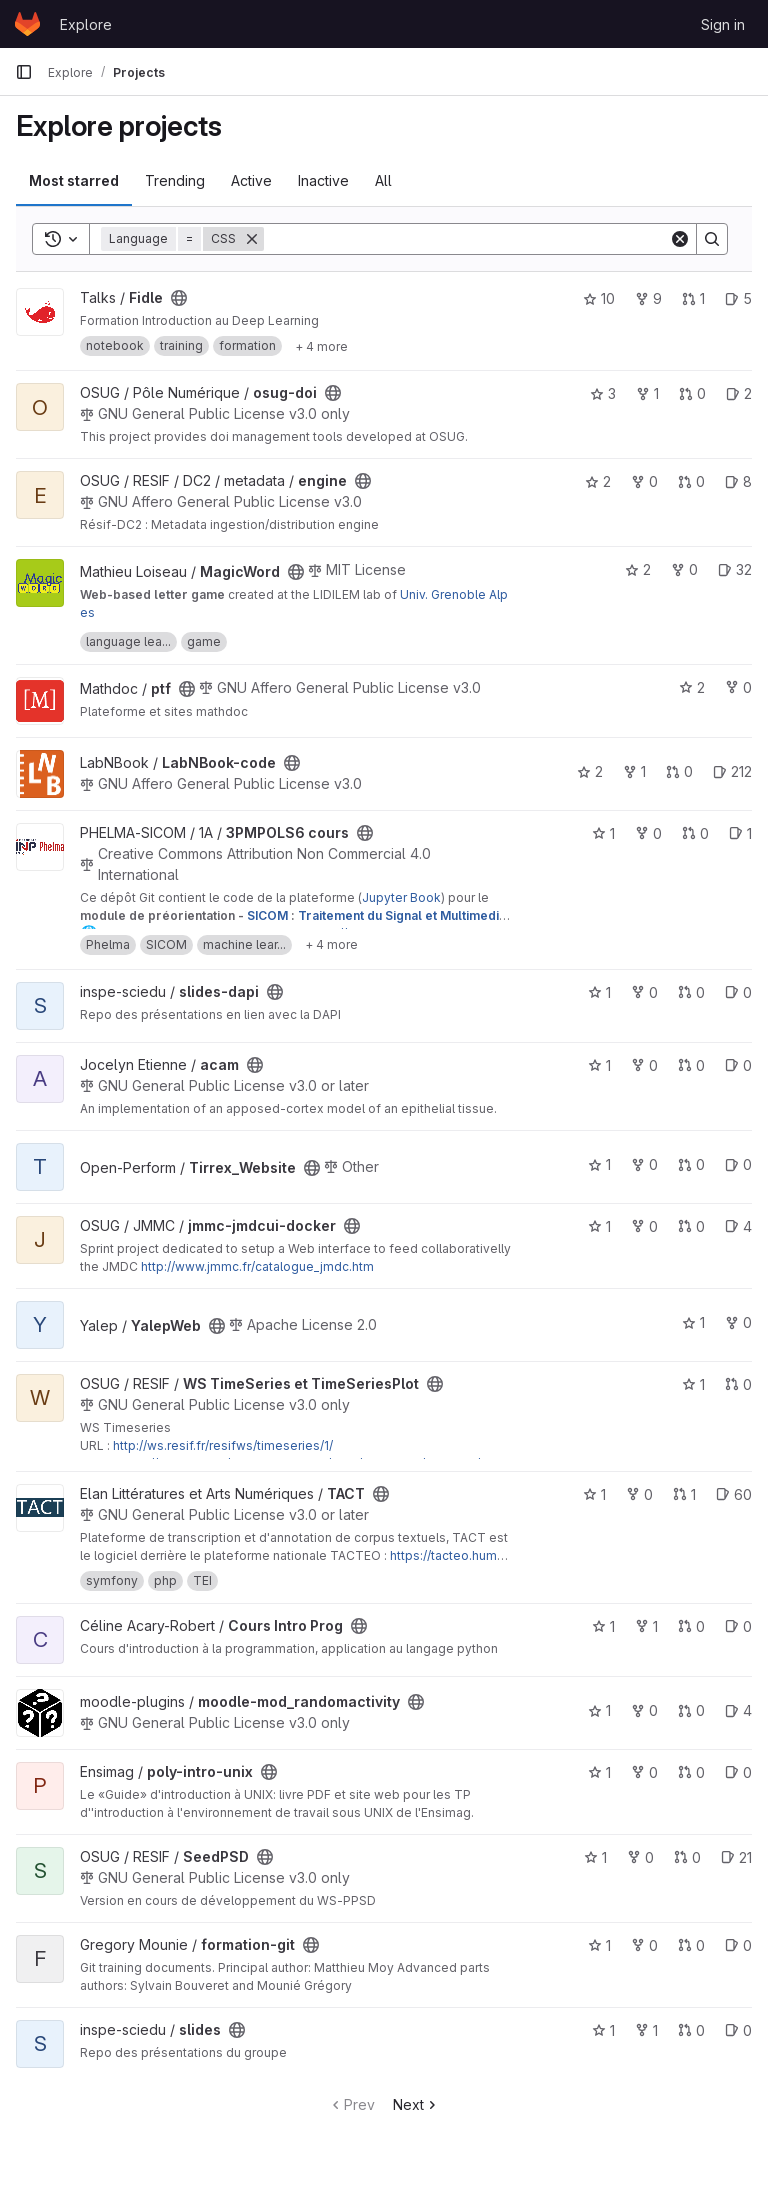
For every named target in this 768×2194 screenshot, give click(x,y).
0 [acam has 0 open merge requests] (691, 1065)
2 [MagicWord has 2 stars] (638, 569)
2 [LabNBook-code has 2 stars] (590, 771)
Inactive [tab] (323, 180)
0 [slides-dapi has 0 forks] (644, 992)
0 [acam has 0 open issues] (738, 1065)
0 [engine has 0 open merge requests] (691, 481)
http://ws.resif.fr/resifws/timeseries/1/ (223, 1445)
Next (416, 2104)
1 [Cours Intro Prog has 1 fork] (646, 1626)
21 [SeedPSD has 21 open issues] (736, 1857)
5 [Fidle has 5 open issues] (738, 298)
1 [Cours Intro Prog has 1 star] (603, 1626)
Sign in (723, 24)
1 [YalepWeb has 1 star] (693, 1322)
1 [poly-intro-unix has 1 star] (599, 1772)
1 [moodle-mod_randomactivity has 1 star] (599, 1710)
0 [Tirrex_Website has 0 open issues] (738, 1164)
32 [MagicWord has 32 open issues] (735, 569)
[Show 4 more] (321, 346)
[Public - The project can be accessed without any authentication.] (179, 298)
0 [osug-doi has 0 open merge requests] (692, 393)
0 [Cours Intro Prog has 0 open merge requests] (691, 1626)
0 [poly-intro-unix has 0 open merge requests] (691, 1772)
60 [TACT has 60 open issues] (734, 1494)
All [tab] (383, 180)
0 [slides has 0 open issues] (738, 2030)
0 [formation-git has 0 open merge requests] (691, 1945)
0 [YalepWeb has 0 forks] (738, 1322)
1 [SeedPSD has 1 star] (595, 1857)
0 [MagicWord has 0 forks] (684, 569)
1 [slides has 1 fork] (646, 2030)
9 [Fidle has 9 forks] (648, 298)
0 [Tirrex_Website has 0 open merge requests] (691, 1164)
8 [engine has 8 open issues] (738, 481)
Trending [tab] (175, 180)
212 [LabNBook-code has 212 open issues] (732, 771)
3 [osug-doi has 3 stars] (603, 393)
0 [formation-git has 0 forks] (644, 1945)
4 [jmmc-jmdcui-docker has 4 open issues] (738, 1226)
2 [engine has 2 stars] (598, 481)
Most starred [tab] (74, 180)
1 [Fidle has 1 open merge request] (693, 298)
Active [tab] (251, 180)
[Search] (466, 239)
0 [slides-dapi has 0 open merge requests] (691, 992)
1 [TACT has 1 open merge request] (684, 1494)
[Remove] (252, 239)
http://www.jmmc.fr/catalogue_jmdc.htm (257, 1266)
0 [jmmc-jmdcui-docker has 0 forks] (644, 1226)
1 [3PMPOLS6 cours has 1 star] (603, 833)
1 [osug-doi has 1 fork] (647, 393)
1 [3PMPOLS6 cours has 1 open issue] (740, 833)
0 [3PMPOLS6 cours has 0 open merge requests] (695, 833)
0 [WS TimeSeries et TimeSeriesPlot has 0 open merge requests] (738, 1384)
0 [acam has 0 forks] (644, 1065)
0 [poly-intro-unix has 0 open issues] (738, 1772)
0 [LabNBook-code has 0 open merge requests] (679, 771)
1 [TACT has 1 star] (594, 1494)
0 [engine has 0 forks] (644, 481)
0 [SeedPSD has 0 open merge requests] (687, 1857)
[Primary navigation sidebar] (24, 72)
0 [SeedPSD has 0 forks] (640, 1857)
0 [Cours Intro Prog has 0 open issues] (738, 1626)
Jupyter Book (401, 897)
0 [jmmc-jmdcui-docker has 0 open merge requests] (691, 1226)
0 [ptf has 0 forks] (738, 687)
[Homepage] (27, 24)
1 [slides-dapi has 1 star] (599, 992)
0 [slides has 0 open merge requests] (691, 2030)
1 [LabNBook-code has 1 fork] (634, 771)
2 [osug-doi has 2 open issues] (739, 393)
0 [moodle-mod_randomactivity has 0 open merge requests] (691, 1710)
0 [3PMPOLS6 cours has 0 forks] (648, 833)
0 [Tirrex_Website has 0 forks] (644, 1164)
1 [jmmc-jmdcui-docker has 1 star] (599, 1226)
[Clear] (680, 239)
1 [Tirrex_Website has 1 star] (599, 1164)
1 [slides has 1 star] (603, 2030)
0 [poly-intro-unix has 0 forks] (644, 1772)
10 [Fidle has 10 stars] (599, 298)
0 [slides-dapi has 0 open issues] (738, 992)
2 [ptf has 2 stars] (692, 687)
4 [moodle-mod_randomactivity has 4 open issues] (738, 1710)
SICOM (267, 915)
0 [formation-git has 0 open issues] (738, 1945)
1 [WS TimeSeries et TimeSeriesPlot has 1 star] (693, 1384)
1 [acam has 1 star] (599, 1065)
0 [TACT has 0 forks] (639, 1494)
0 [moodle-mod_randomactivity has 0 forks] (644, 1710)
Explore (86, 24)
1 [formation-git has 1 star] (599, 1945)
